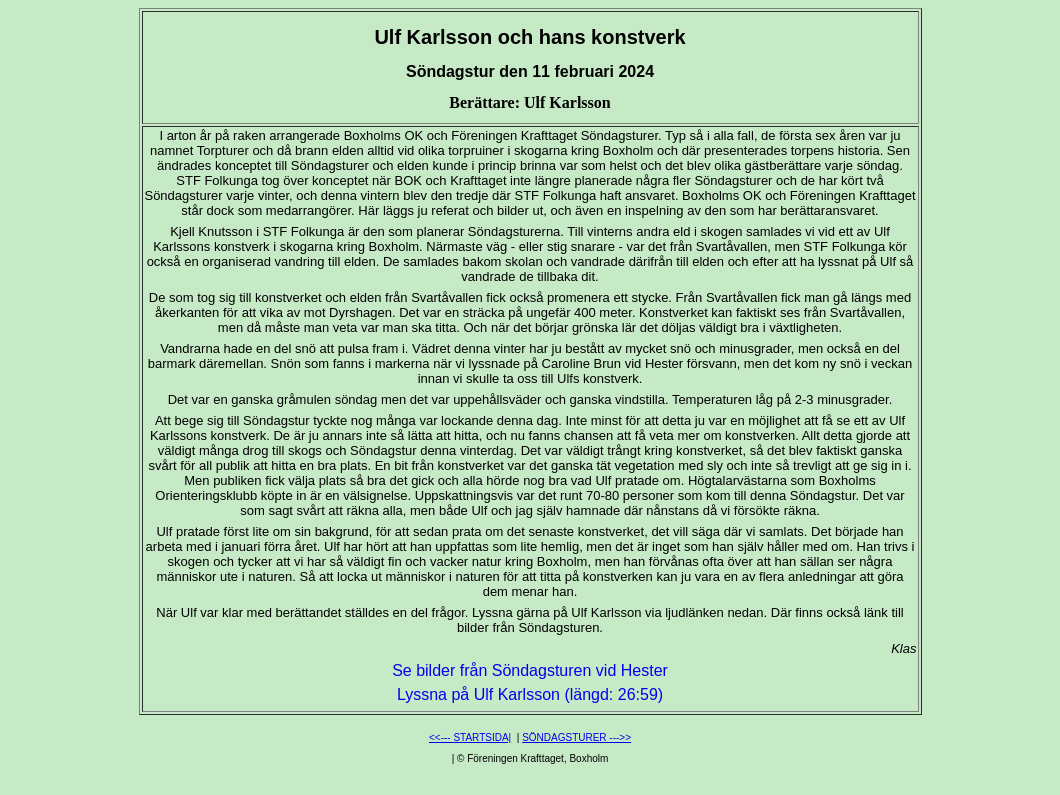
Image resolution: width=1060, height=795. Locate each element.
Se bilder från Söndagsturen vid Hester (530, 670)
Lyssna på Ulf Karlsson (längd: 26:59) (530, 694)
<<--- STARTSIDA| (470, 737)
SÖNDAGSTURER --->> (576, 737)
